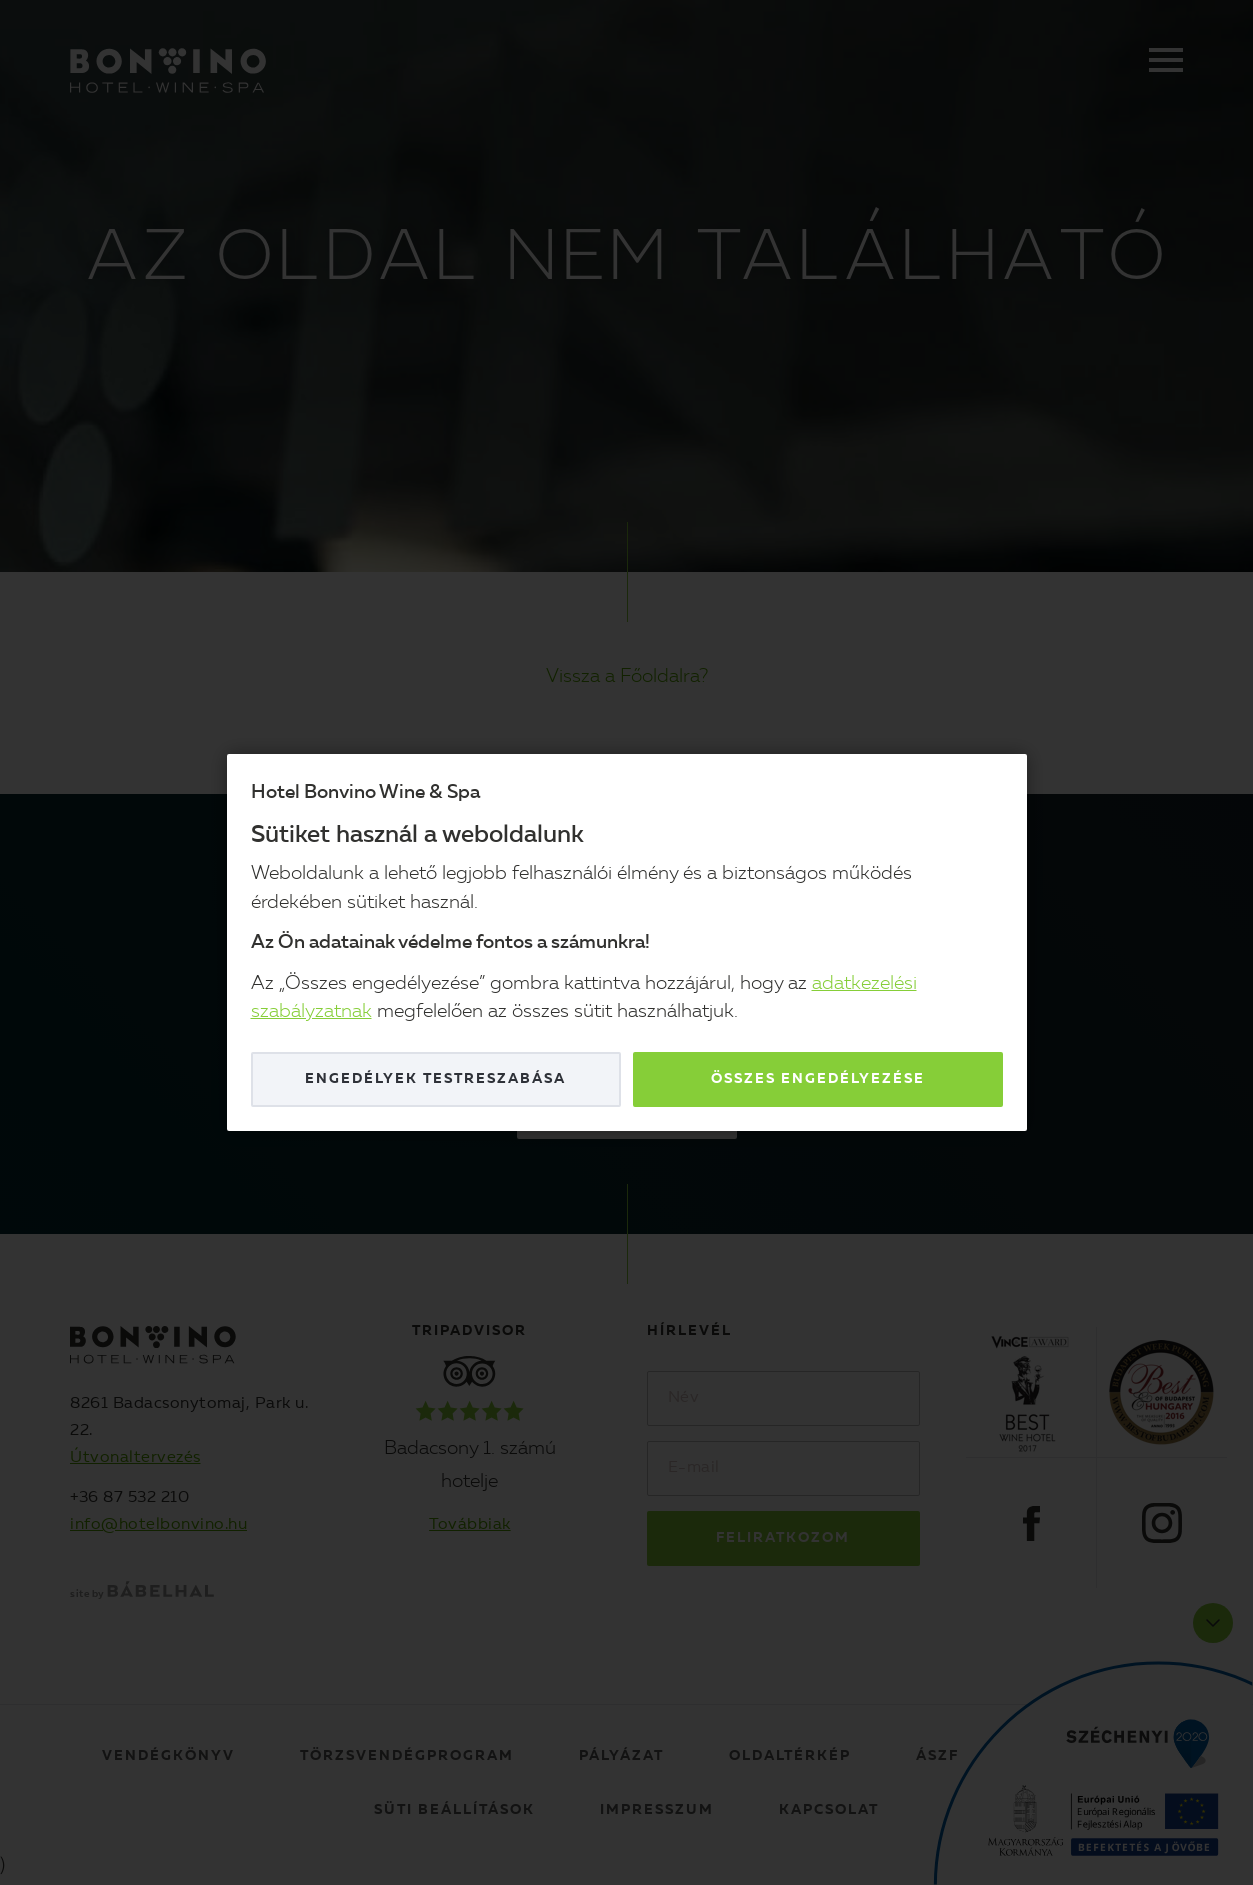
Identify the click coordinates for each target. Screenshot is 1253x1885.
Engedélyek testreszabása (435, 1079)
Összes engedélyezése (818, 1079)
